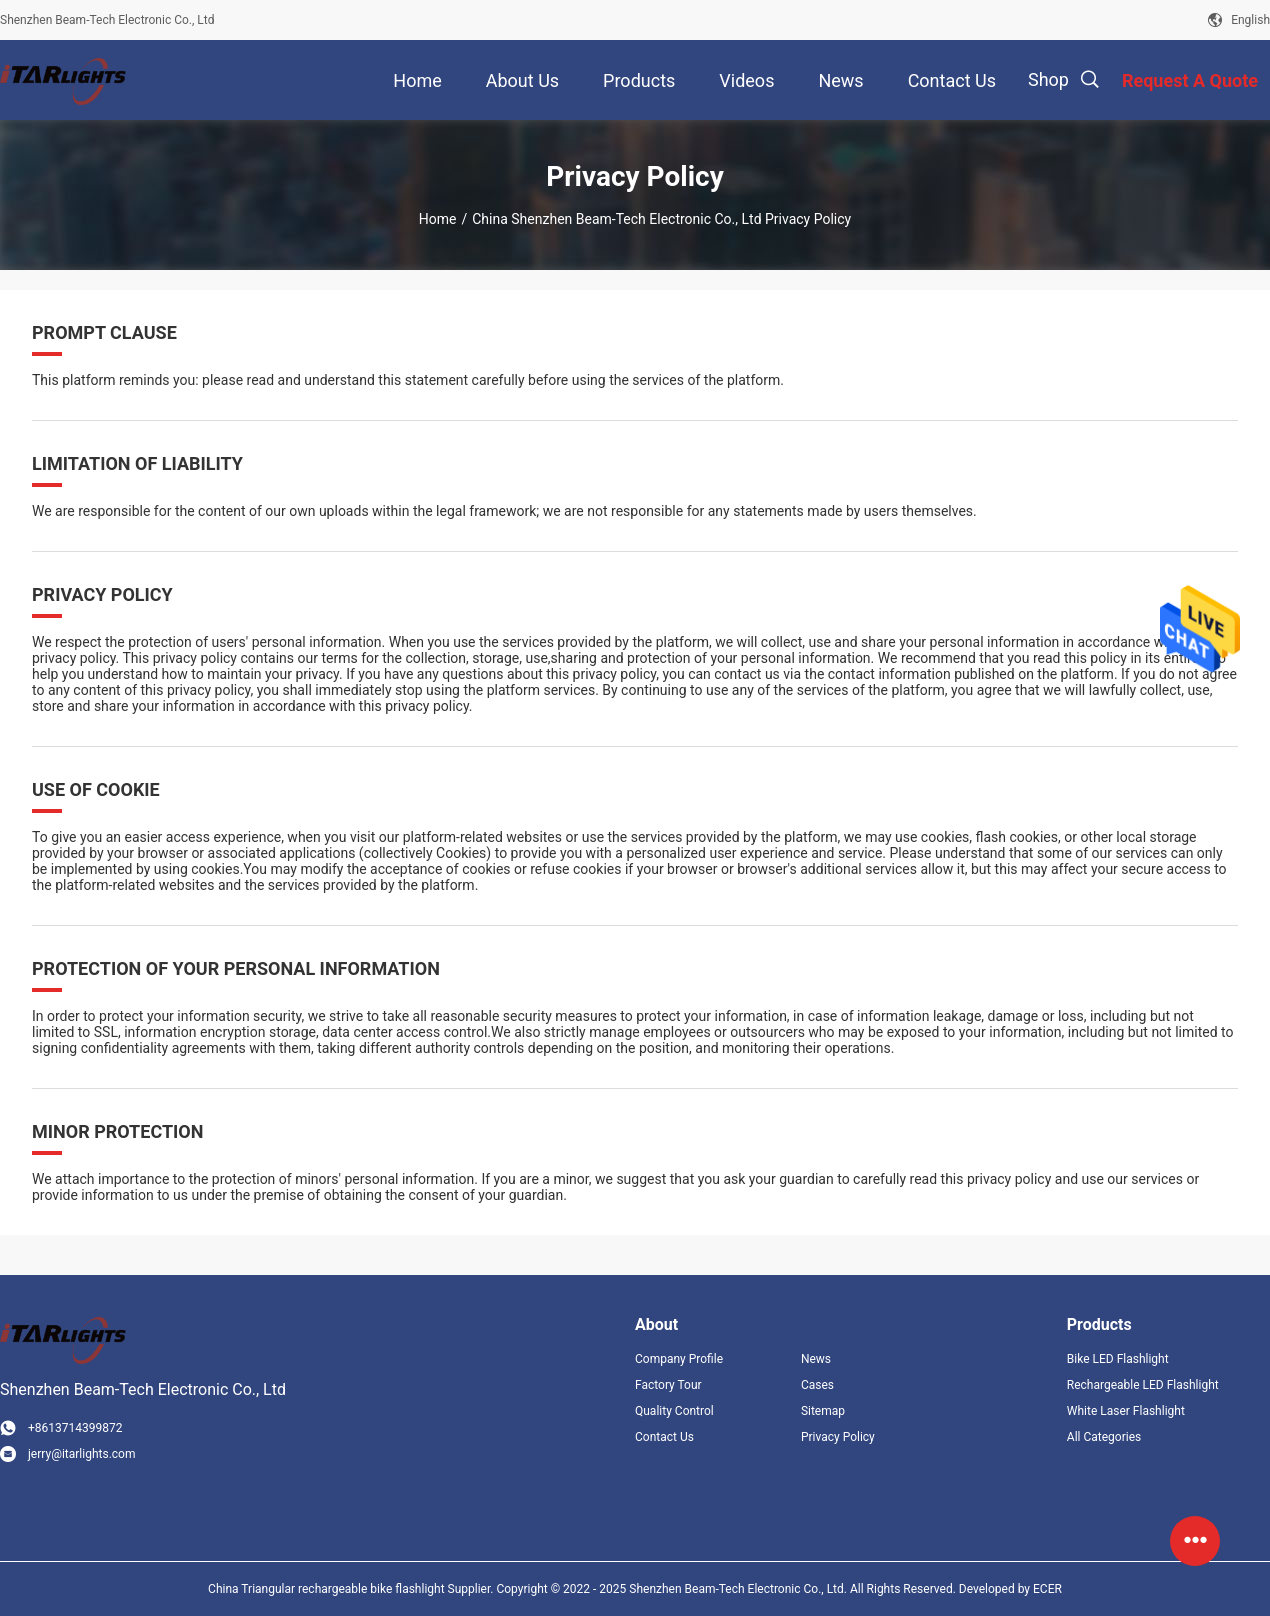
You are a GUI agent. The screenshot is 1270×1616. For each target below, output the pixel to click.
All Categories (1104, 1437)
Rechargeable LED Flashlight (1143, 1385)
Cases (817, 1385)
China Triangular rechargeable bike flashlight (326, 1589)
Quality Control (674, 1411)
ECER (1047, 1589)
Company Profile (679, 1359)
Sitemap (823, 1411)
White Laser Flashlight (1126, 1411)
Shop (1048, 79)
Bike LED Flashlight (1118, 1359)
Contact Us (664, 1437)
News (816, 1359)
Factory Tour (668, 1385)
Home (438, 219)
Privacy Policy (838, 1437)
